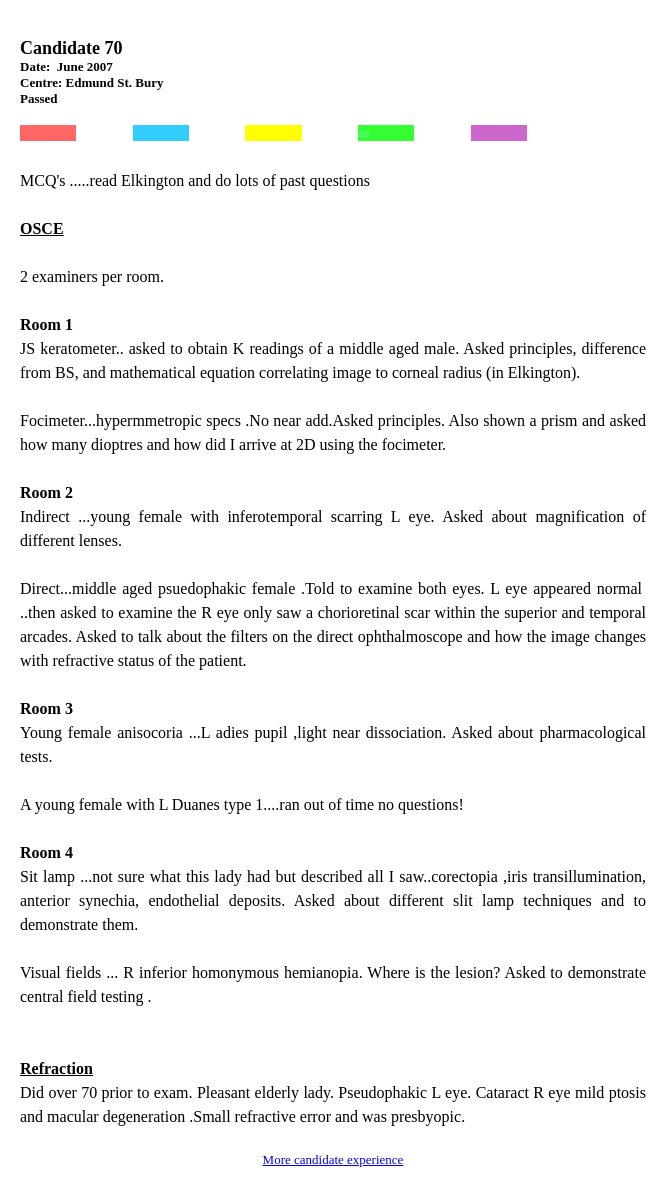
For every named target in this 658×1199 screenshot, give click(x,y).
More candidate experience (333, 1159)
